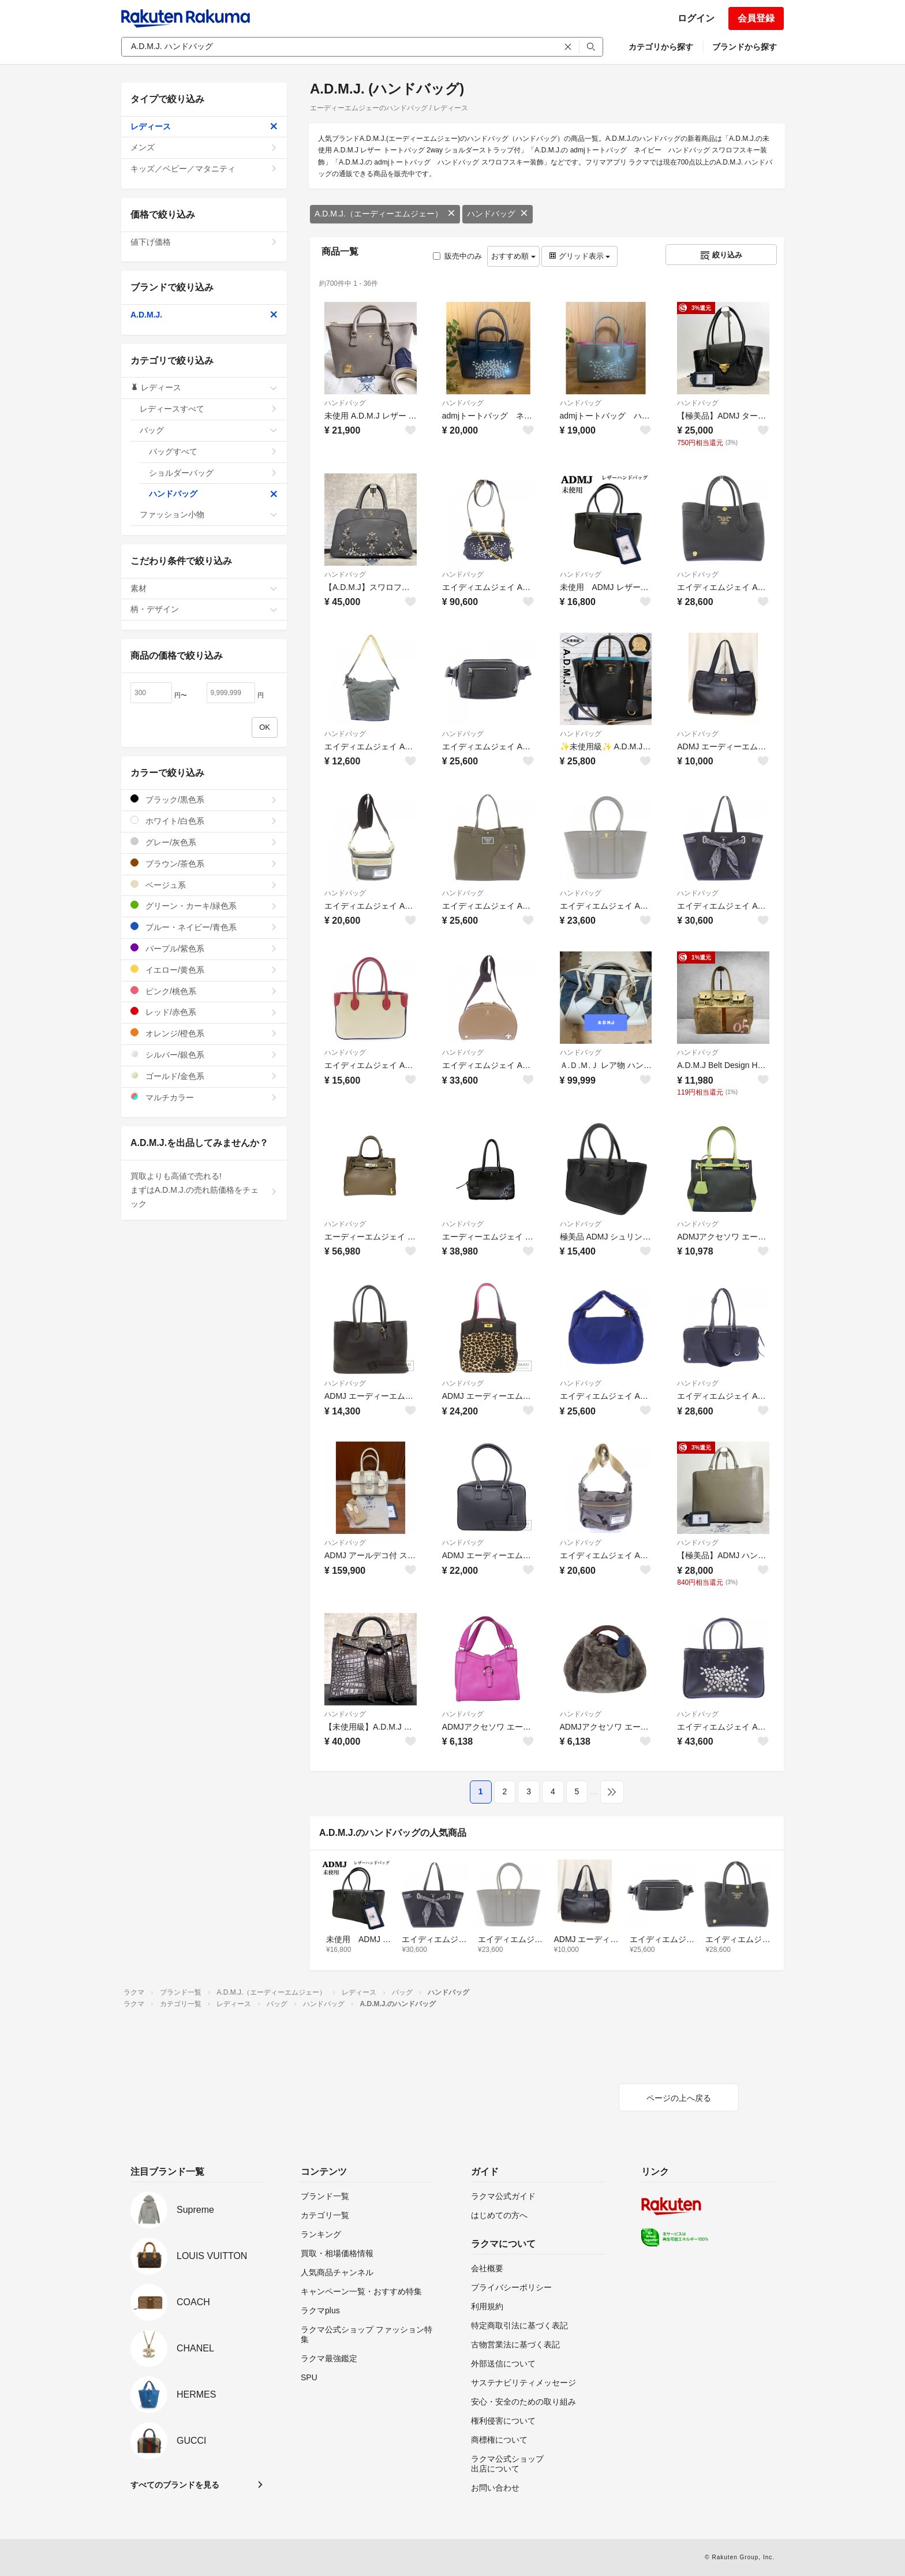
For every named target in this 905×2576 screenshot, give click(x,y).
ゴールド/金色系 (204, 1076)
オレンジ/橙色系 (204, 1033)
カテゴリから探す (661, 46)
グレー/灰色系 (204, 842)
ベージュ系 (204, 885)
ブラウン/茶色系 (204, 863)
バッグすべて (213, 451)
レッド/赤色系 (204, 1012)
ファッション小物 (209, 514)
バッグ (209, 430)
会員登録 (756, 18)
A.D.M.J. (204, 314)
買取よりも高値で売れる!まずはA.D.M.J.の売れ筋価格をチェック (204, 1189)
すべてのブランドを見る (174, 2484)
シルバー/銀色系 (204, 1054)
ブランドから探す (744, 46)
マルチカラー (204, 1097)
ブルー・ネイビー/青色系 (204, 927)
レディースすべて (209, 408)
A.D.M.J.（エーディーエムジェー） (385, 213)
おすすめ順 (513, 256)
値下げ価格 (204, 242)
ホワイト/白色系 (204, 821)
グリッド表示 (579, 256)
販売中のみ (457, 256)
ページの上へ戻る (678, 2098)
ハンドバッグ (497, 213)
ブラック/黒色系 (204, 799)
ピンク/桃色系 (204, 991)
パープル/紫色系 (204, 948)
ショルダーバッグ (213, 472)
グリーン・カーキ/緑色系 (204, 905)
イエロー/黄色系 (204, 970)
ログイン (696, 18)
